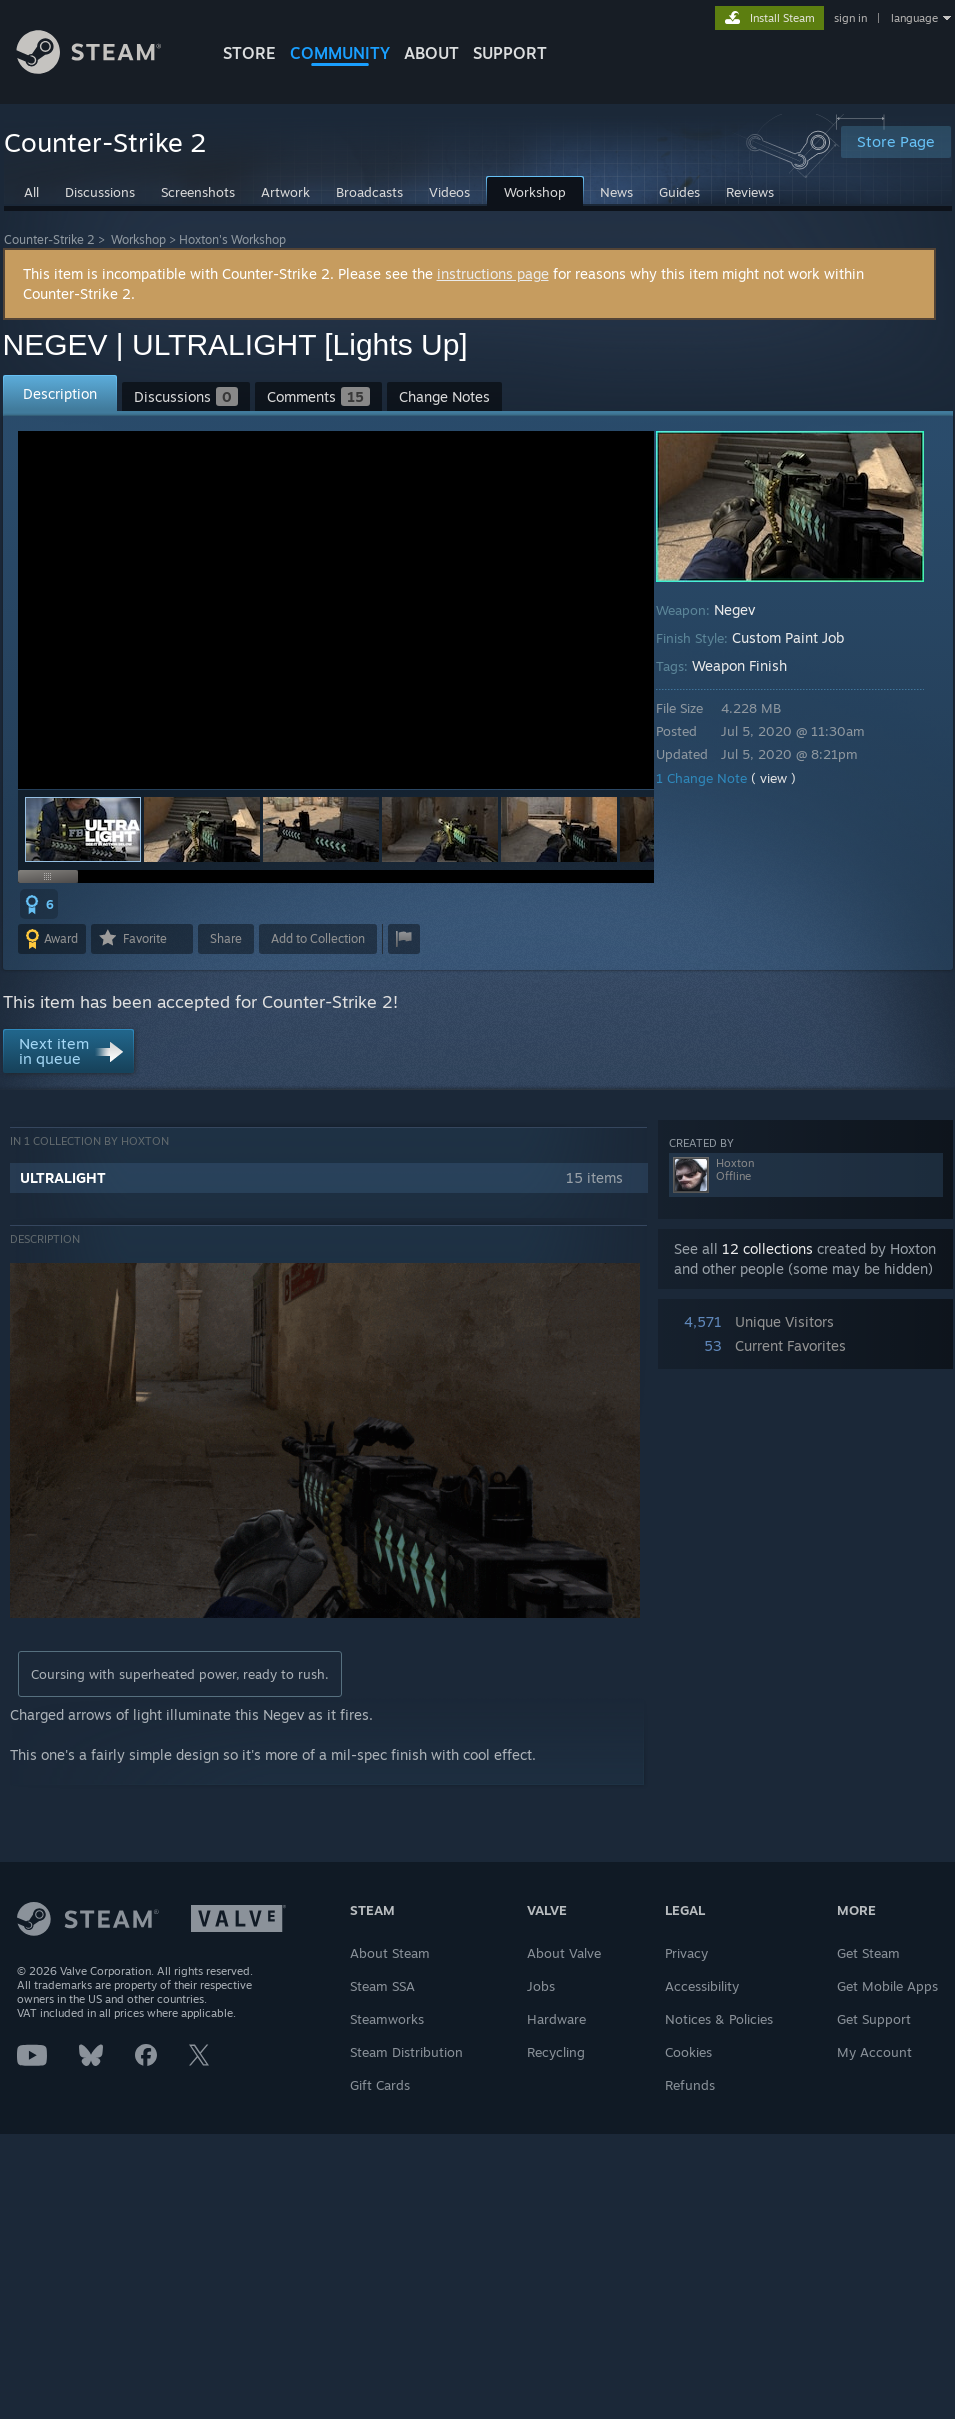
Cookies (688, 2052)
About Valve (564, 1953)
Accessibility (702, 1986)
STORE (249, 53)
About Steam (390, 1953)
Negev (734, 609)
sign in (850, 18)
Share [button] (226, 938)
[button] (202, 829)
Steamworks (387, 2019)
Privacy (686, 1953)
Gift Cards (380, 2085)
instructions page (493, 273)
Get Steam (868, 1953)
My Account (874, 2052)
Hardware (556, 2019)
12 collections (767, 1248)
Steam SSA (382, 1986)
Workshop (138, 239)
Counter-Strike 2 (49, 239)
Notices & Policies (719, 2019)
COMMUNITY (340, 53)
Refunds (690, 2085)
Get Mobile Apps (887, 1986)
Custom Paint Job (788, 637)
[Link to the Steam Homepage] (104, 68)
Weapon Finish (739, 665)
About (431, 53)
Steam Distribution (406, 2052)
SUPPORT (510, 53)
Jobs (541, 1986)
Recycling (556, 2052)
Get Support (874, 2019)
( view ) (773, 778)
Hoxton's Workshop (232, 239)
